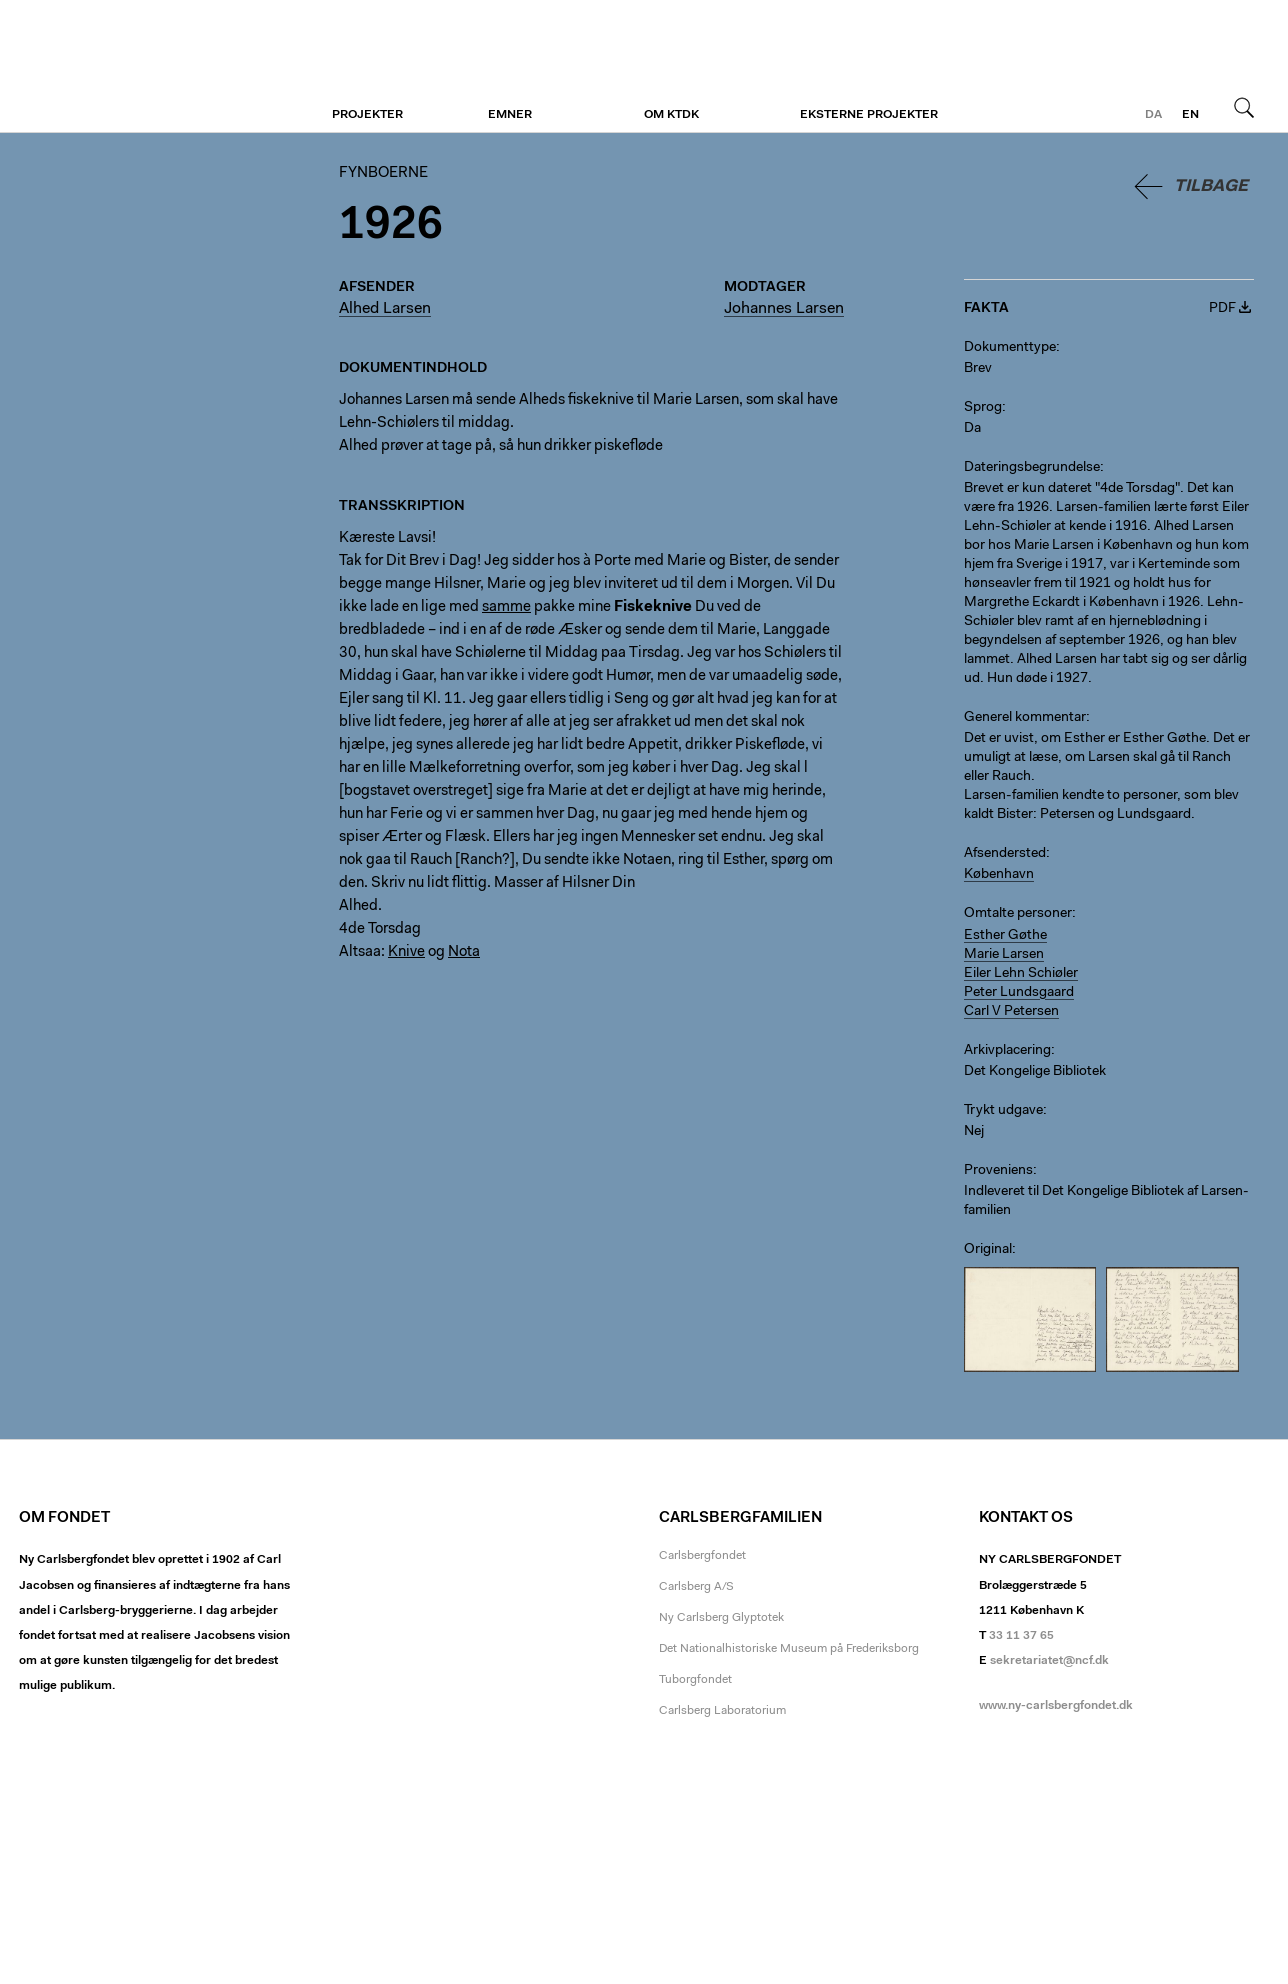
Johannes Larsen (784, 309)
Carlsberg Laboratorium (722, 1711)
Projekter (367, 115)
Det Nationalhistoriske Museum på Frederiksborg (789, 1649)
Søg (1244, 107)
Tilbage (1211, 186)
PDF (1222, 309)
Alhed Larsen (385, 309)
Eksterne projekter (869, 115)
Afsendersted (1005, 854)
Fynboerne (141, 67)
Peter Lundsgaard (1019, 993)
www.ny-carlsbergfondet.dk (1056, 1706)
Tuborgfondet (695, 1680)
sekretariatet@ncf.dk (1049, 1661)
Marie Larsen (1004, 955)
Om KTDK (671, 115)
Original (988, 1250)
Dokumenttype (1010, 348)
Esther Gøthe (1005, 936)
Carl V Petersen (1011, 1012)
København (999, 875)
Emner (510, 115)
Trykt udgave (1003, 1111)
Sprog (983, 408)
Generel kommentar (1025, 718)
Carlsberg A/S (696, 1587)
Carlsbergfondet (702, 1556)
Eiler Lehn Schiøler (1021, 974)
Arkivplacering (1007, 1051)
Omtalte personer (1018, 914)
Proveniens (998, 1171)
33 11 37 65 (1021, 1636)
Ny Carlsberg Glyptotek (721, 1618)
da (1153, 115)
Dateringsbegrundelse (1032, 468)
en (1190, 115)
